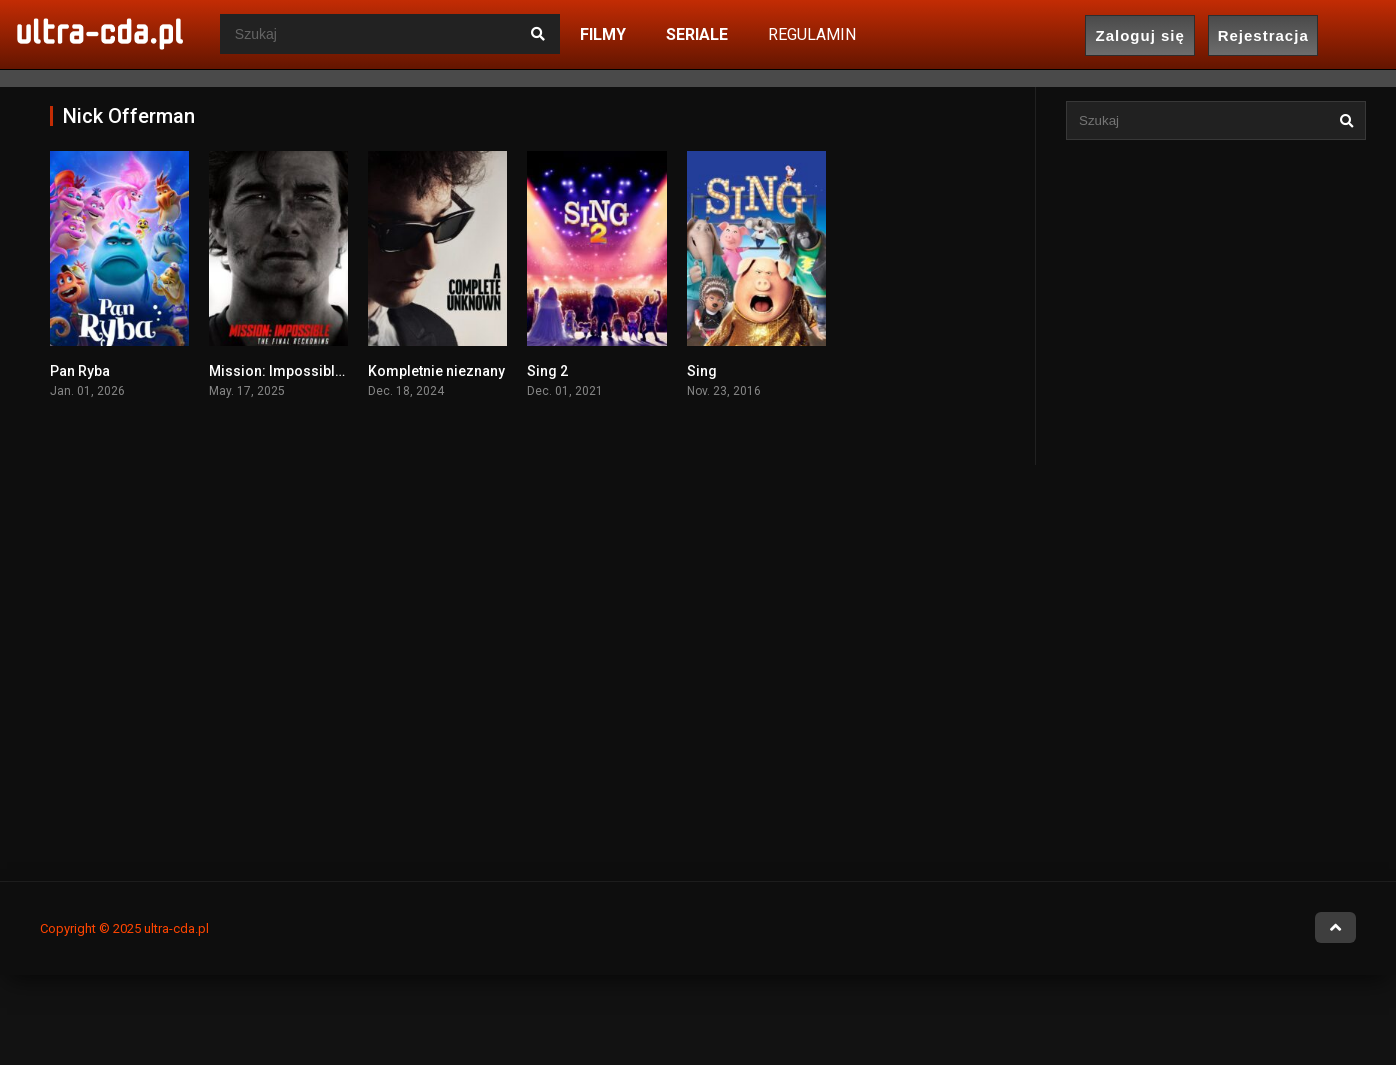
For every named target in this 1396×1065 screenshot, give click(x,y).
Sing (702, 371)
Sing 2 (547, 371)
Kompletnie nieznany (436, 371)
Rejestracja (1263, 35)
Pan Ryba (80, 371)
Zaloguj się (1140, 35)
